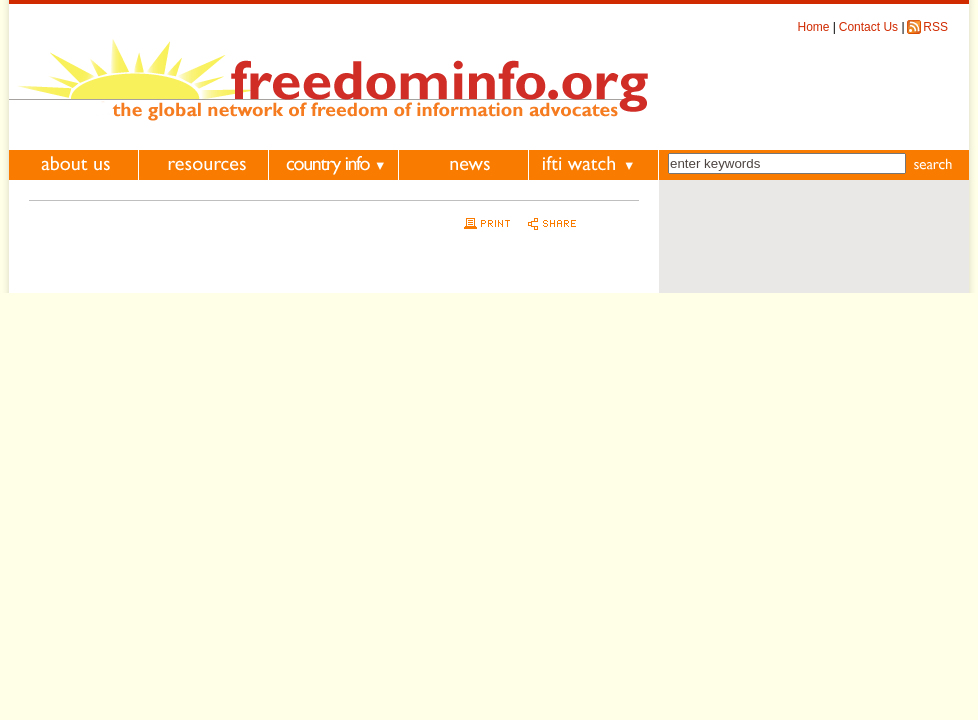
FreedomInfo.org (328, 77)
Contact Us (868, 27)
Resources (203, 165)
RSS (935, 27)
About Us (73, 165)
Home (813, 27)
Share (549, 223)
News (463, 165)
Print (485, 223)
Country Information (333, 165)
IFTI (593, 165)
